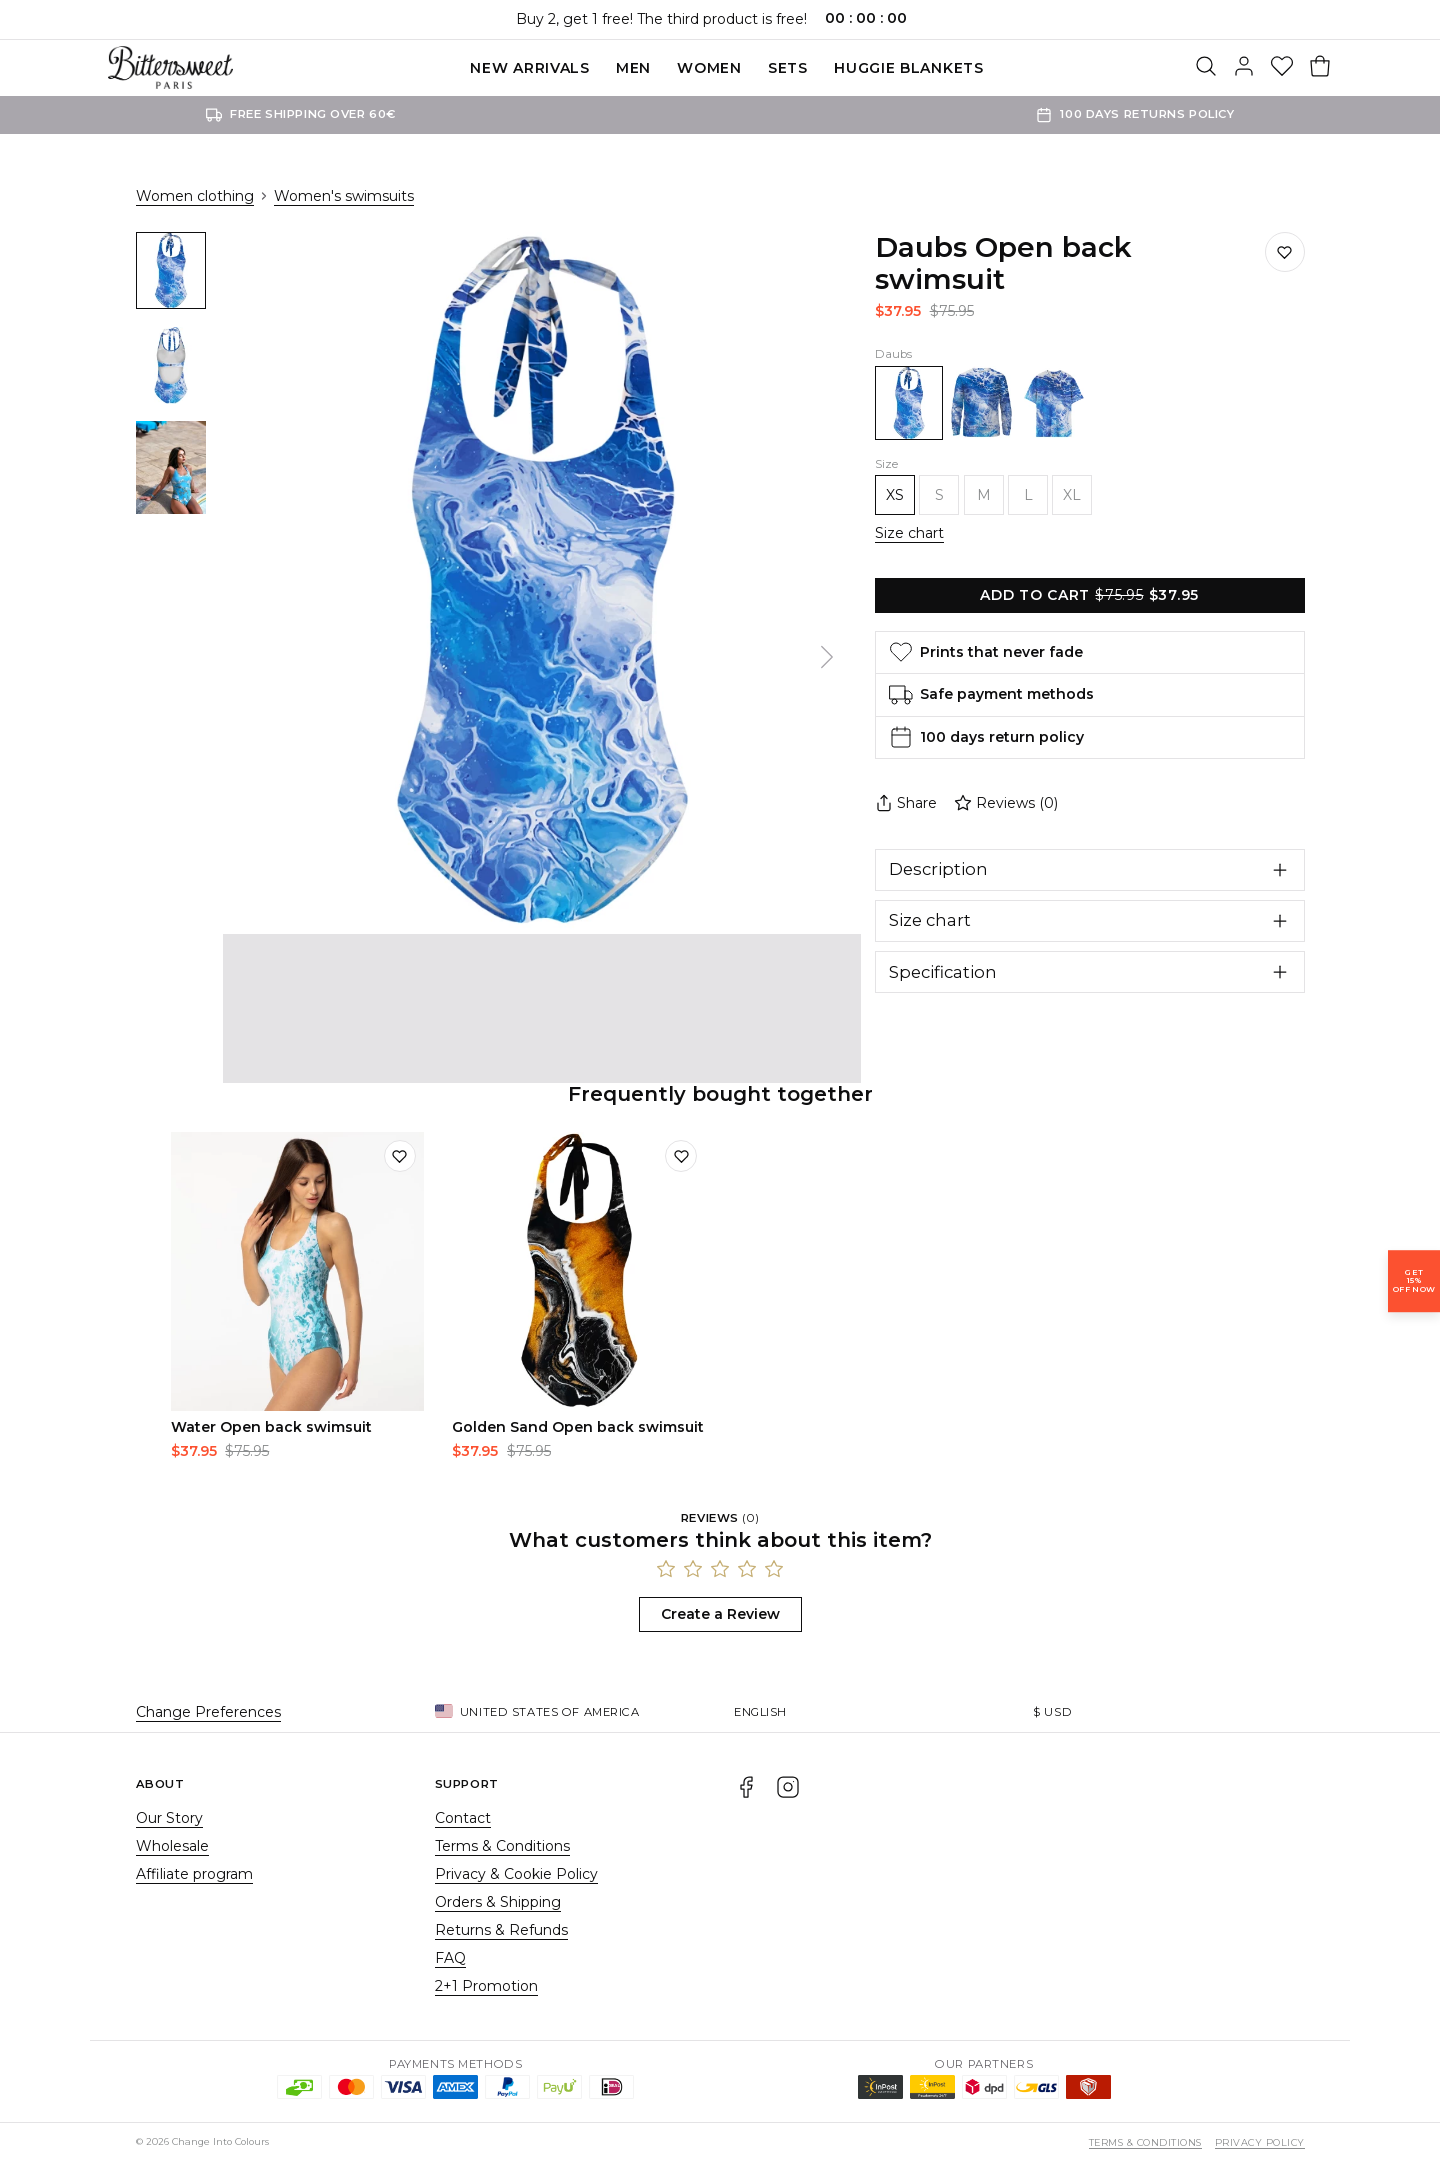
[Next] (827, 657)
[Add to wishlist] (400, 1156)
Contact (463, 1818)
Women (709, 68)
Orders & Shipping (498, 1902)
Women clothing (195, 196)
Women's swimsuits (344, 196)
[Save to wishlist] (1285, 252)
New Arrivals (529, 68)
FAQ (450, 1958)
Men (633, 68)
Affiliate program (194, 1874)
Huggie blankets (909, 68)
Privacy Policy (1260, 2142)
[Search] (1206, 68)
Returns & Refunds (501, 1930)
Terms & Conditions (502, 1846)
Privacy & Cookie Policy (516, 1874)
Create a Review (720, 1614)
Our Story (169, 1818)
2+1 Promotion (486, 1986)
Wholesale (172, 1846)
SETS (788, 68)
